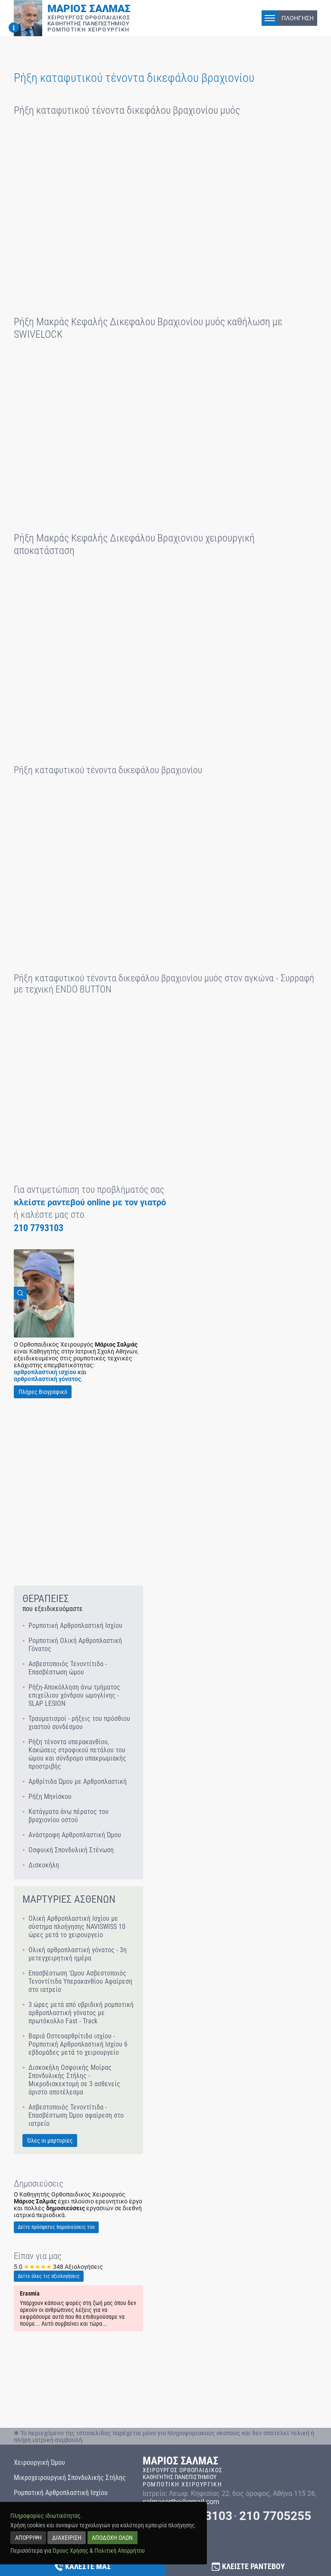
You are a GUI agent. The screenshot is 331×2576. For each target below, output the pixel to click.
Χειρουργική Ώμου (39, 2462)
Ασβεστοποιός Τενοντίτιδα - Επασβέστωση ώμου (67, 1668)
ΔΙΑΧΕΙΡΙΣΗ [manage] (66, 2537)
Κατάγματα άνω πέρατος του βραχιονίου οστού (68, 1816)
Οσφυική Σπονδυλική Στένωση (71, 1850)
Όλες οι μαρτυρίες (50, 2140)
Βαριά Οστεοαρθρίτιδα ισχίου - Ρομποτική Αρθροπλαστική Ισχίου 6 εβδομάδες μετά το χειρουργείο (78, 2044)
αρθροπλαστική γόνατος (47, 1378)
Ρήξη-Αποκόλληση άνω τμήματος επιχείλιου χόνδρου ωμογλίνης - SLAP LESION (74, 1695)
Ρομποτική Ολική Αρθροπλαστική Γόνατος (75, 1644)
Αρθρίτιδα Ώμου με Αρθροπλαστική (77, 1781)
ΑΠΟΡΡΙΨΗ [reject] (28, 2537)
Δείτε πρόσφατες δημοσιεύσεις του (56, 2227)
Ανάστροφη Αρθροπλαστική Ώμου (74, 1835)
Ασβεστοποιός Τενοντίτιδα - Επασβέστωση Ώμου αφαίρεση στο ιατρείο (76, 2115)
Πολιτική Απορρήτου (119, 2550)
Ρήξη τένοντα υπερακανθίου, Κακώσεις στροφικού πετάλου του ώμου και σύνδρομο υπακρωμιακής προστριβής (77, 1754)
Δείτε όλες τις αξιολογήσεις (49, 2276)
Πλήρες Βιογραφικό (43, 1391)
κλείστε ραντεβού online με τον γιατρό (90, 1202)
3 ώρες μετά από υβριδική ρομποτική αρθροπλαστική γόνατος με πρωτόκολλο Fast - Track (81, 2012)
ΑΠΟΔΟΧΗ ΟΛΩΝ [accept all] (112, 2537)
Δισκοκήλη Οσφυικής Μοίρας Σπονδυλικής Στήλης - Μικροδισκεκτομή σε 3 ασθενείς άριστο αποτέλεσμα (74, 2079)
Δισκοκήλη (43, 1865)
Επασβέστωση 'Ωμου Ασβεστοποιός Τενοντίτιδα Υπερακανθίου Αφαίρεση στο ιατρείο (80, 1981)
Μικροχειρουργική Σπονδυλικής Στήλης (70, 2477)
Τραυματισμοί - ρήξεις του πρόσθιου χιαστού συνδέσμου (79, 1722)
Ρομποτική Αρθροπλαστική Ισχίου (75, 1625)
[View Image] (44, 1293)
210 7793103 (38, 1228)
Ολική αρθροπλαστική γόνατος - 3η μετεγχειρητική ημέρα (77, 1954)
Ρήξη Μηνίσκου (50, 1796)
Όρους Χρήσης (70, 2550)
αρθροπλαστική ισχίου (45, 1372)
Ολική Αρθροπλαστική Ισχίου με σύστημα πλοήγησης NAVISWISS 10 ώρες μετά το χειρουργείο (76, 1926)
